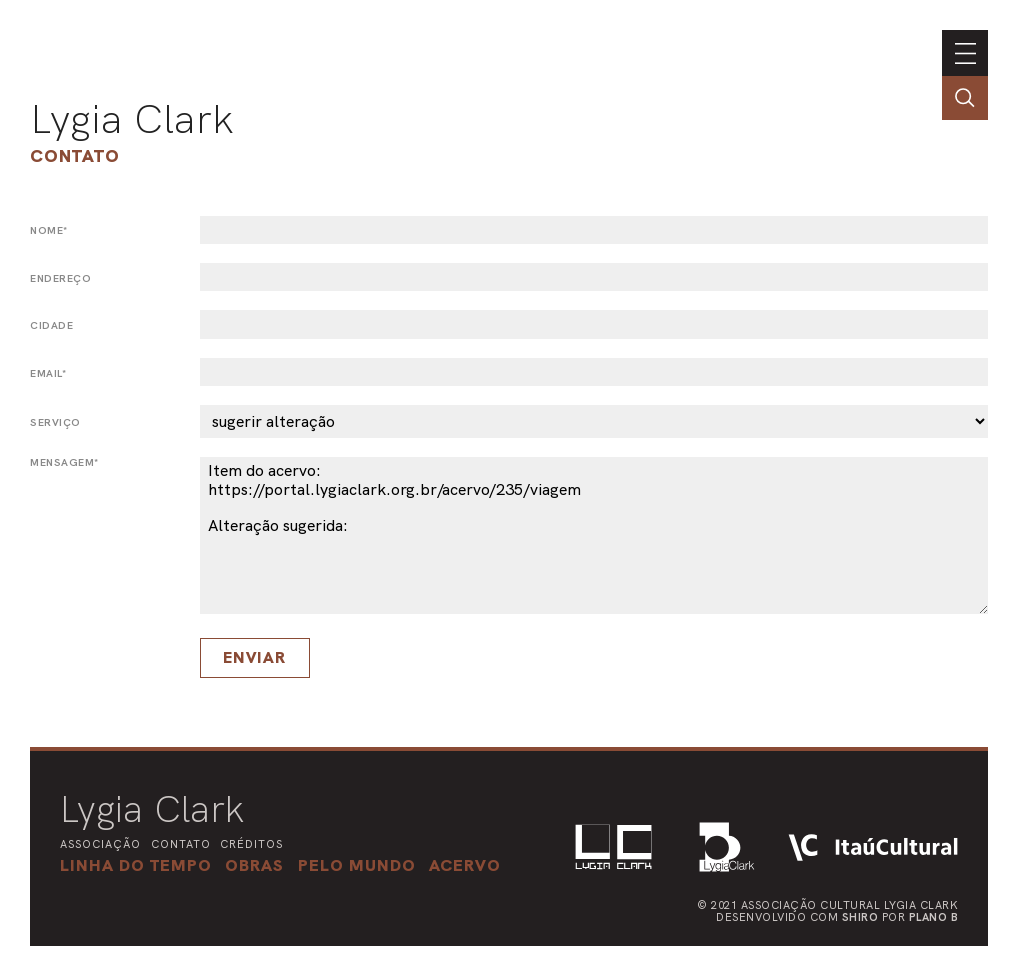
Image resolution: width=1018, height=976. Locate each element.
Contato (75, 155)
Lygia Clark (132, 119)
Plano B (934, 917)
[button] (357, 865)
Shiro (860, 917)
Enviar (254, 657)
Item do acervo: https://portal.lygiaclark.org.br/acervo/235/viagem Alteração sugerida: (594, 535)
